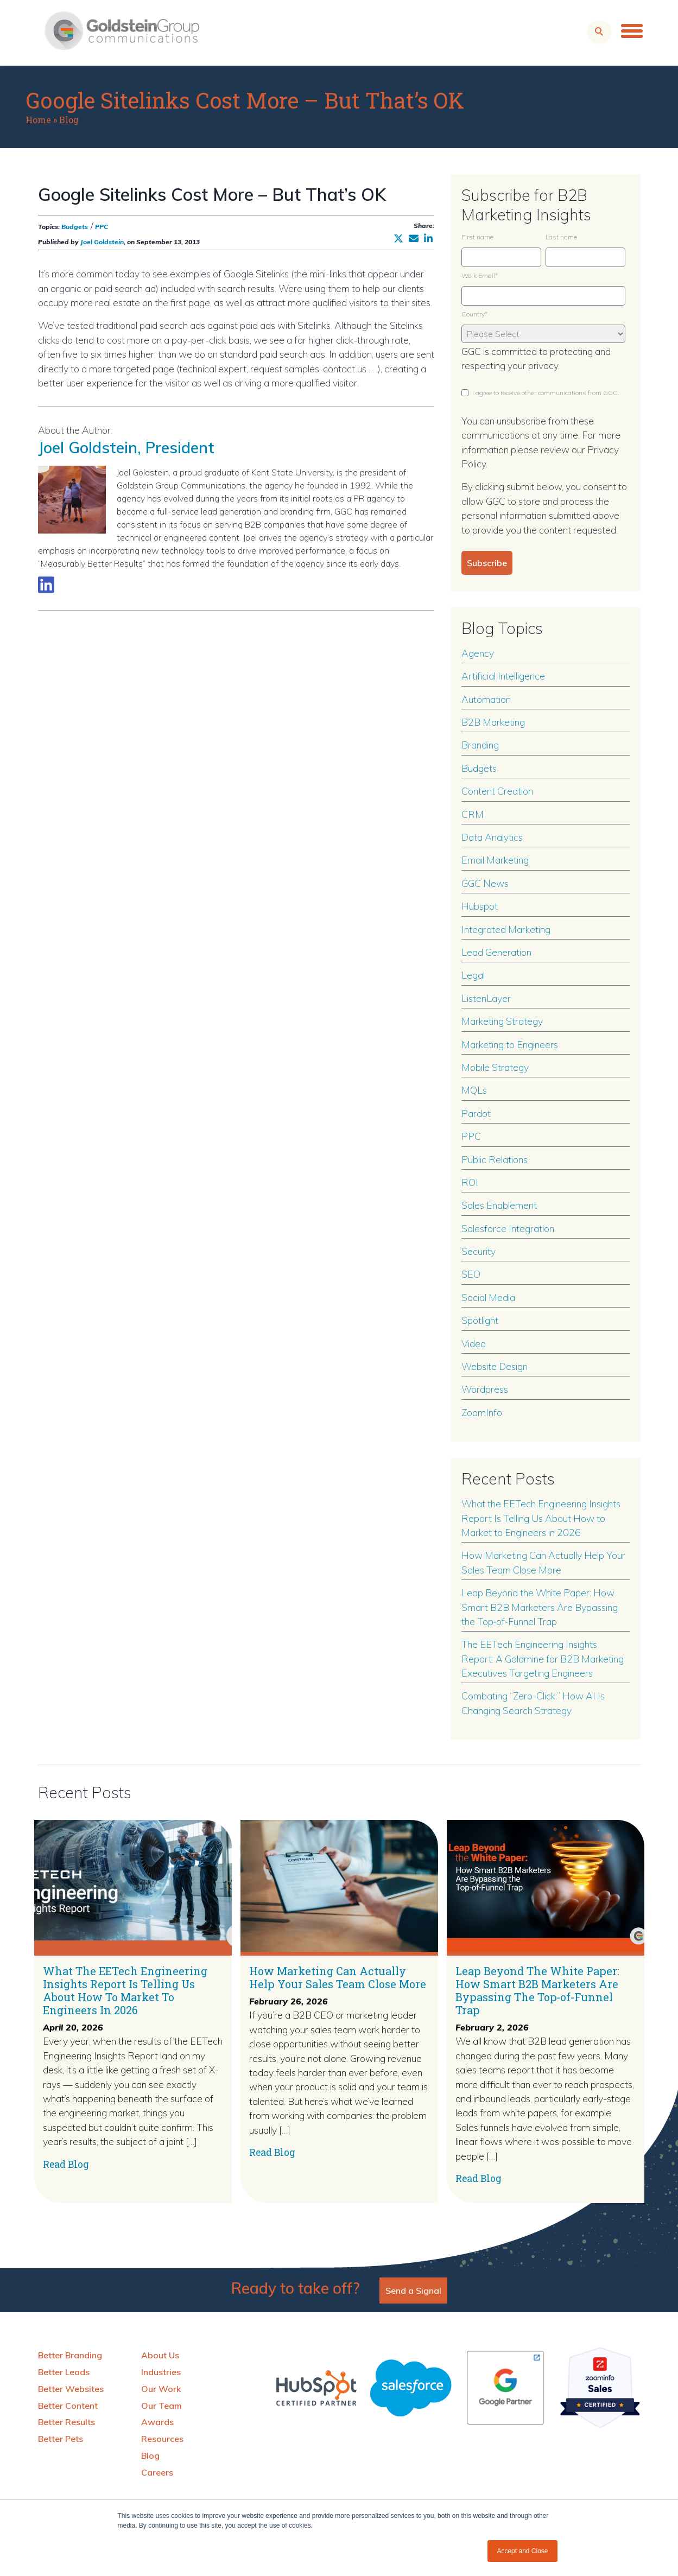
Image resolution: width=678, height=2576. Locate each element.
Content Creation (497, 791)
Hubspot (479, 906)
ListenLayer (486, 998)
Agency (477, 653)
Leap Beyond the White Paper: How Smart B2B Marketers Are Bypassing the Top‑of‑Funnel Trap (539, 1607)
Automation (486, 699)
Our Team (161, 2405)
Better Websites (71, 2388)
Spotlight (479, 1320)
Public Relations (494, 1159)
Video (473, 1343)
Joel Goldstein (102, 242)
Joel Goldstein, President (126, 447)
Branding (480, 745)
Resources (162, 2438)
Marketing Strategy (502, 1021)
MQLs (474, 1090)
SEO (470, 1274)
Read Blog (66, 2164)
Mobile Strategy (495, 1067)
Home (38, 119)
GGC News (485, 883)
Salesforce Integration (507, 1228)
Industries (161, 2371)
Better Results (66, 2421)
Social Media (488, 1297)
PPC (101, 227)
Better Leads (64, 2371)
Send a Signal (413, 2290)
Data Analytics (492, 837)
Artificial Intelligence (503, 676)
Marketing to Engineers (509, 1044)
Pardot (476, 1113)
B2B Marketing (493, 722)
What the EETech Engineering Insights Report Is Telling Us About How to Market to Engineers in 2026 (540, 1518)
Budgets (74, 227)
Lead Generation (496, 952)
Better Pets (60, 2438)
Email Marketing (495, 860)
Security (478, 1251)
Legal (473, 975)
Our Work (161, 2388)
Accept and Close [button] (522, 2551)
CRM (472, 814)
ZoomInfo (481, 1412)
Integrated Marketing (505, 929)
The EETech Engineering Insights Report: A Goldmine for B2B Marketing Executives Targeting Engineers (542, 1658)
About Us (160, 2355)
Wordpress (484, 1389)
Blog (69, 119)
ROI (469, 1182)
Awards (157, 2421)
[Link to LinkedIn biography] (46, 584)
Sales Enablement (499, 1205)
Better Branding (70, 2355)
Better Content (68, 2405)
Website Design (494, 1366)
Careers (157, 2472)
